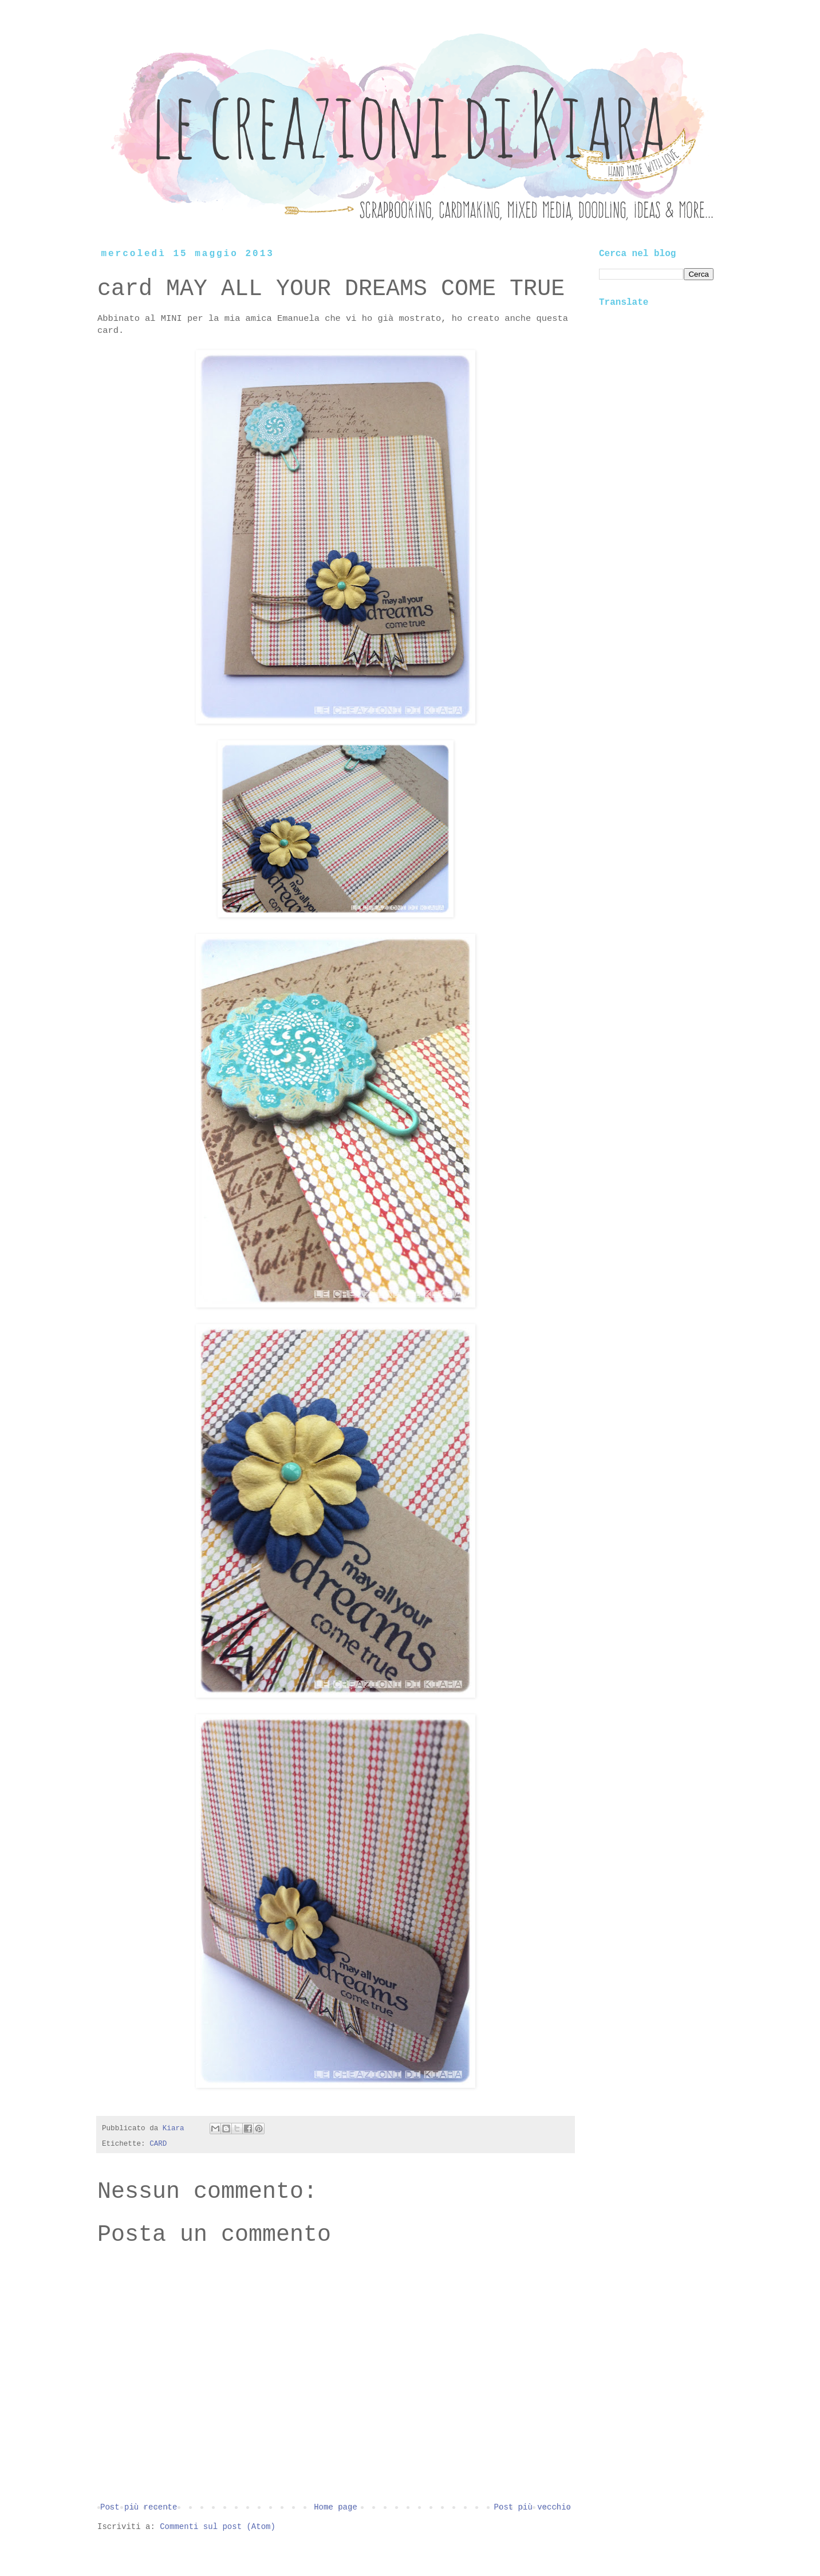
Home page (335, 2507)
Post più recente (138, 2507)
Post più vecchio (532, 2507)
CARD (158, 2144)
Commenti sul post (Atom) (217, 2526)
